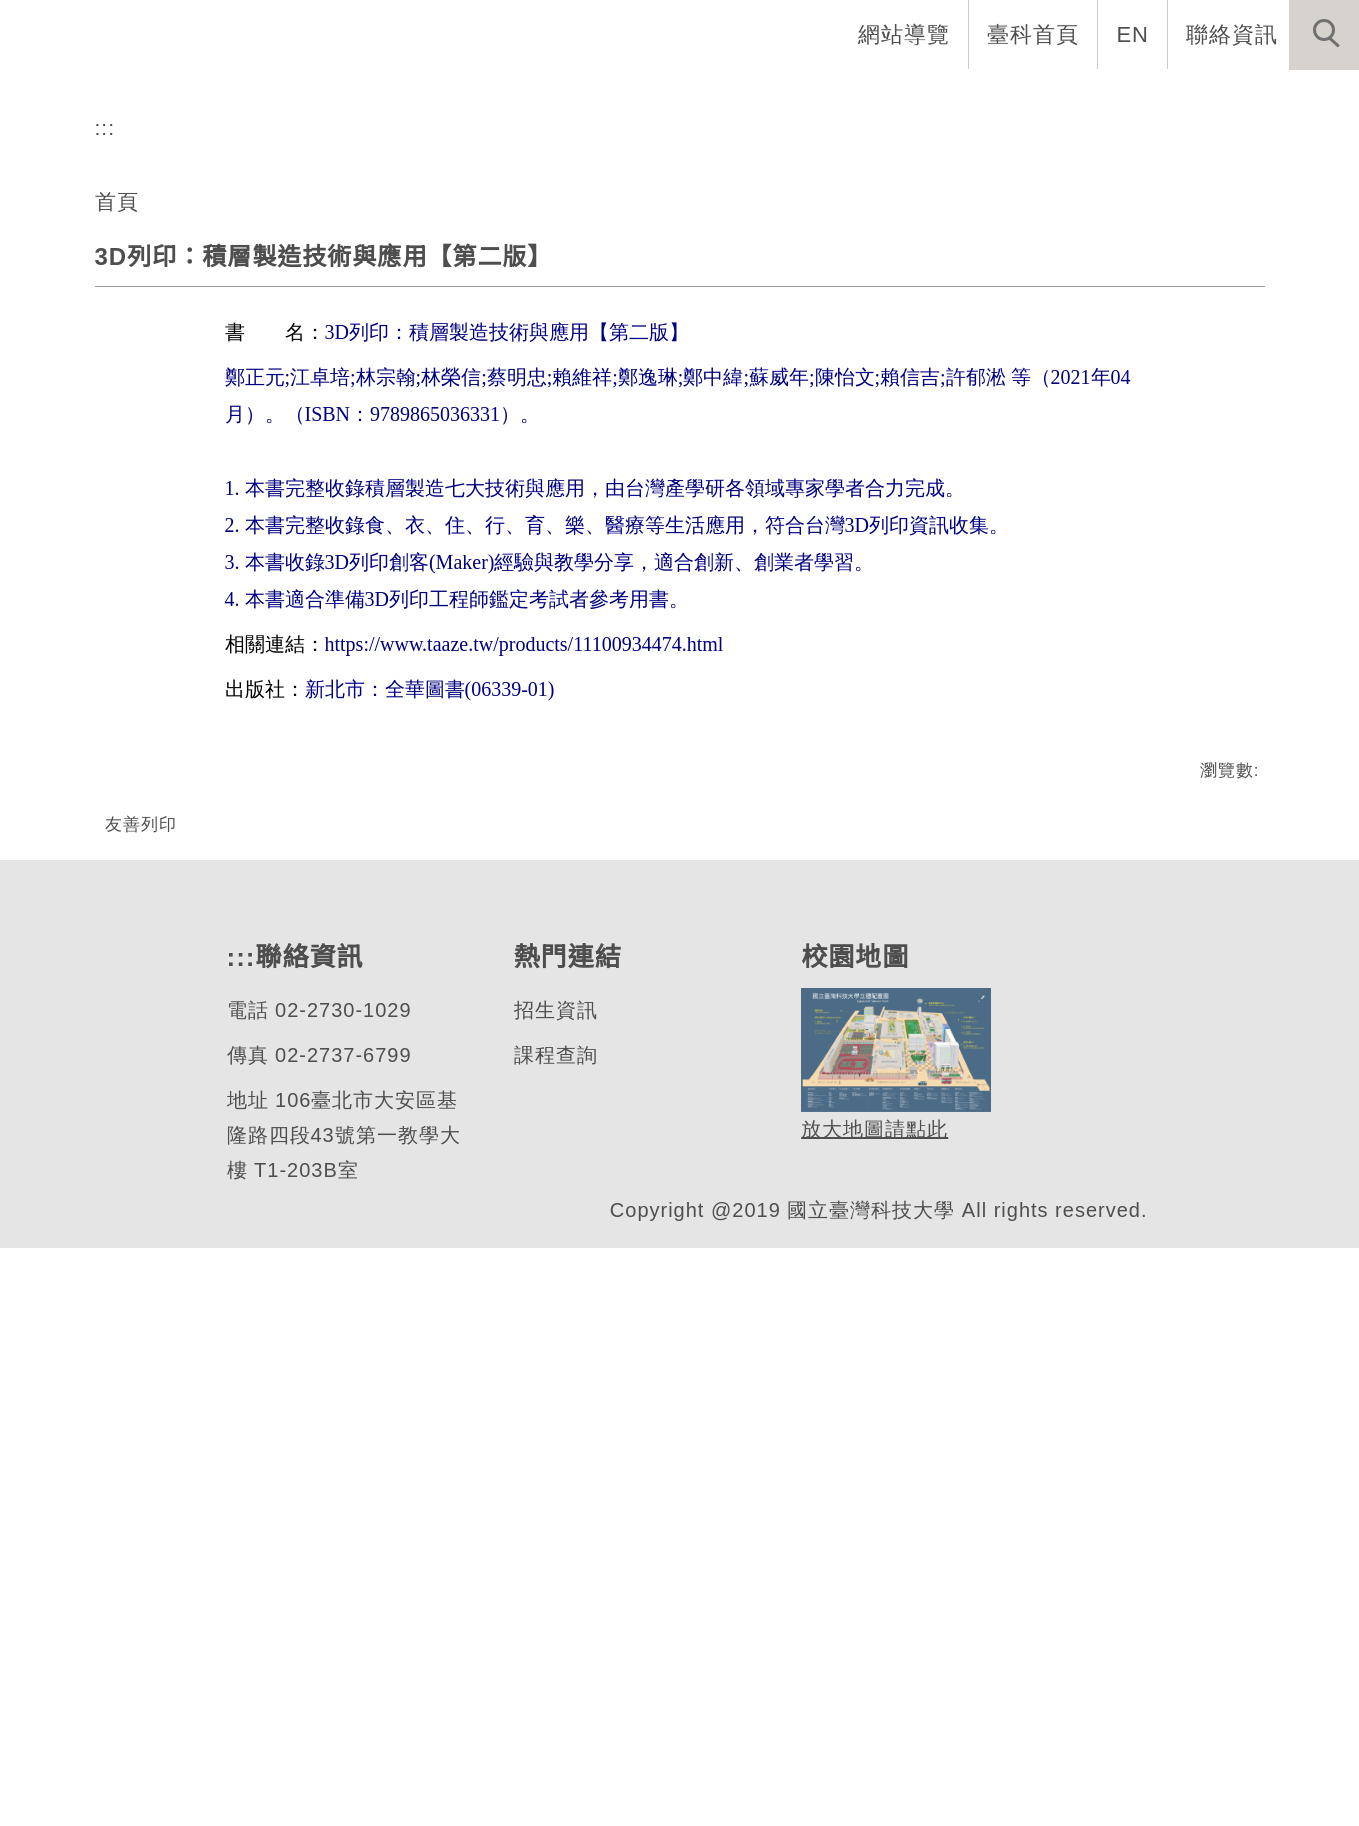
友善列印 (141, 1334)
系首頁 (241, 100)
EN (1133, 34)
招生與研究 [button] (631, 100)
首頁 (117, 712)
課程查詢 (554, 1633)
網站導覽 (906, 34)
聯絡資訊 (1232, 34)
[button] (1324, 35)
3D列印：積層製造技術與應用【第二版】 (323, 768)
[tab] (689, 511)
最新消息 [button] (1294, 100)
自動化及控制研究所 (241, 436)
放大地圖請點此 (871, 1708)
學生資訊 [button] (1012, 100)
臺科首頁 (1035, 34)
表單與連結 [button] (1153, 100)
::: (105, 639)
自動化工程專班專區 (827, 100)
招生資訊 (554, 1588)
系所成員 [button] (490, 100)
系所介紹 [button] (360, 100)
